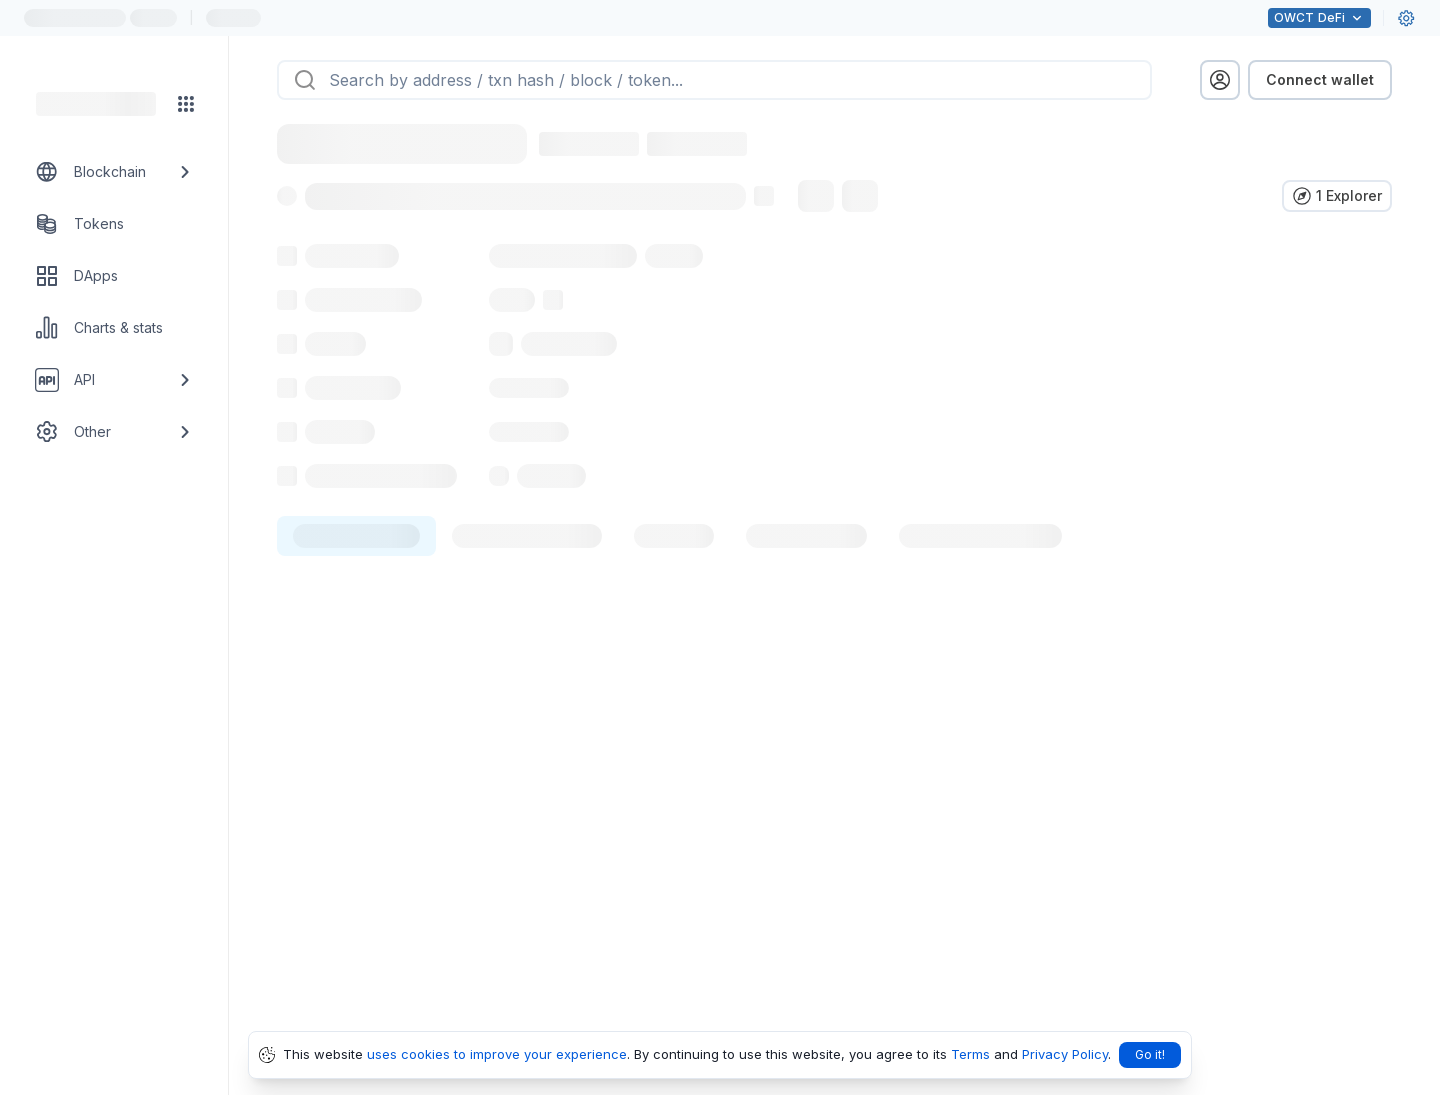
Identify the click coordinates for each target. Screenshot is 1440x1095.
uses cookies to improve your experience (497, 1054)
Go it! (1150, 1054)
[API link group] (114, 380)
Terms (970, 1054)
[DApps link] (114, 276)
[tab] (356, 580)
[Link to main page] (96, 104)
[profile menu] (1220, 80)
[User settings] (1406, 18)
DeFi (1319, 18)
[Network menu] (186, 104)
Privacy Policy (1065, 1054)
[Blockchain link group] (114, 172)
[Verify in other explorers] (1337, 196)
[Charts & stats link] (114, 328)
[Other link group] (114, 432)
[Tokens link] (114, 224)
